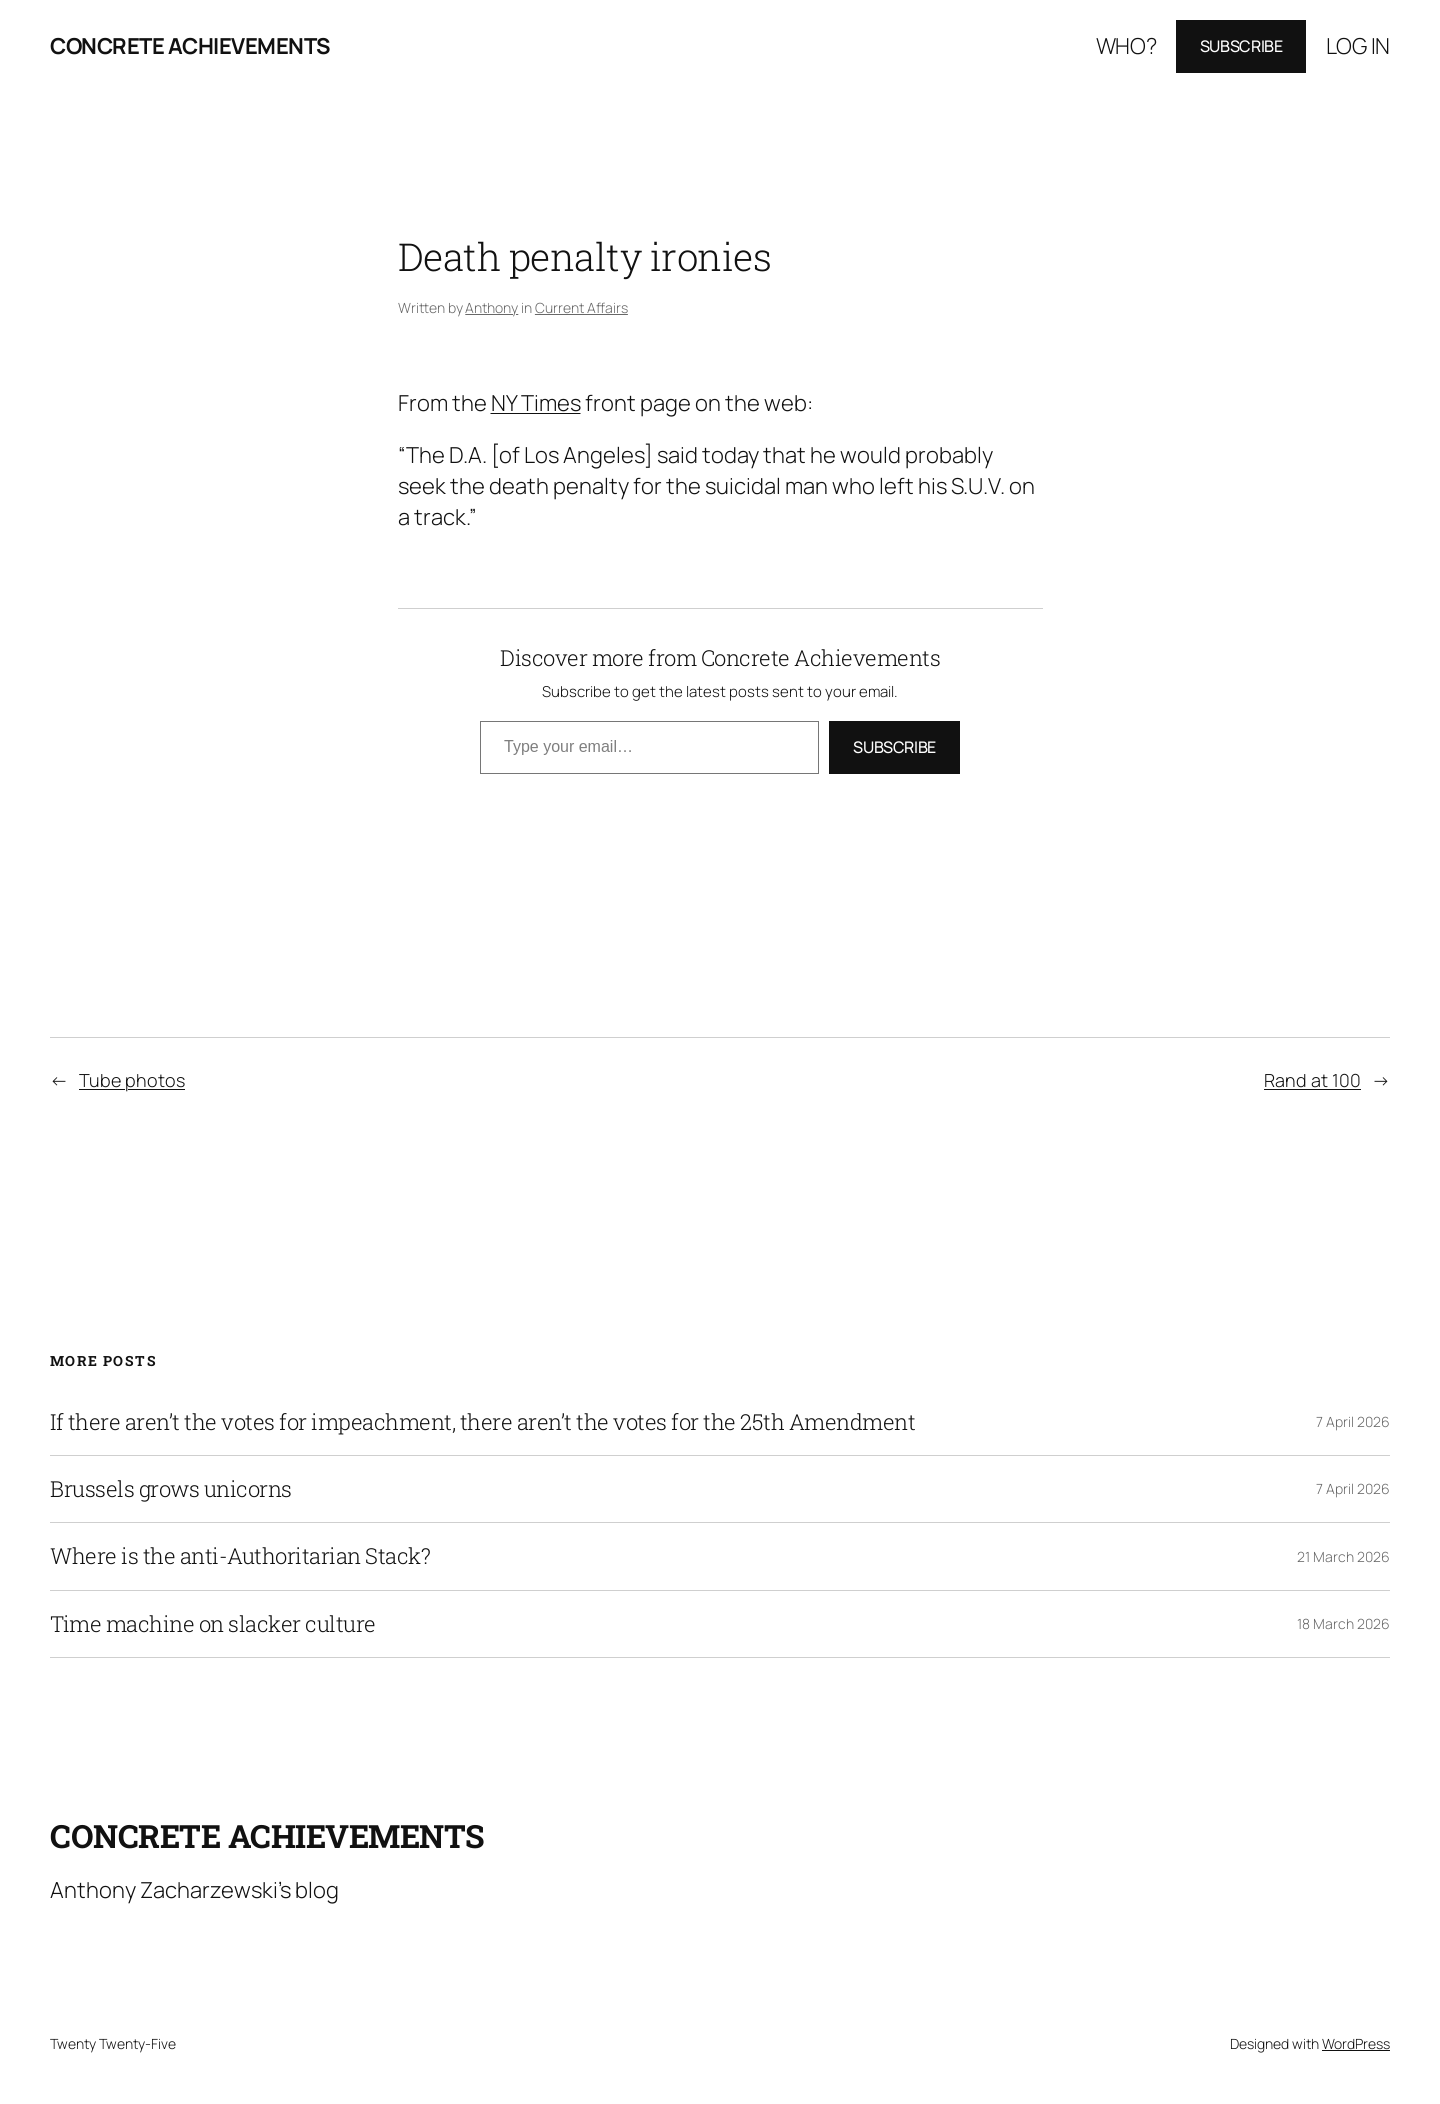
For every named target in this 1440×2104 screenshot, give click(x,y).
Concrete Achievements (190, 46)
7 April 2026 (1353, 1421)
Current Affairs (581, 307)
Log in (1358, 46)
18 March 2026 (1343, 1623)
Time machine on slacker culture (213, 1624)
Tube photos (132, 1080)
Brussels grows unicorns (171, 1489)
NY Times (536, 403)
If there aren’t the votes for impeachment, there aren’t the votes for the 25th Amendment (482, 1422)
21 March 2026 (1343, 1556)
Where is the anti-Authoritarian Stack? (240, 1556)
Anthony (491, 307)
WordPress (1356, 2043)
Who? (1126, 46)
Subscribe (1241, 46)
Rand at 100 (1312, 1080)
